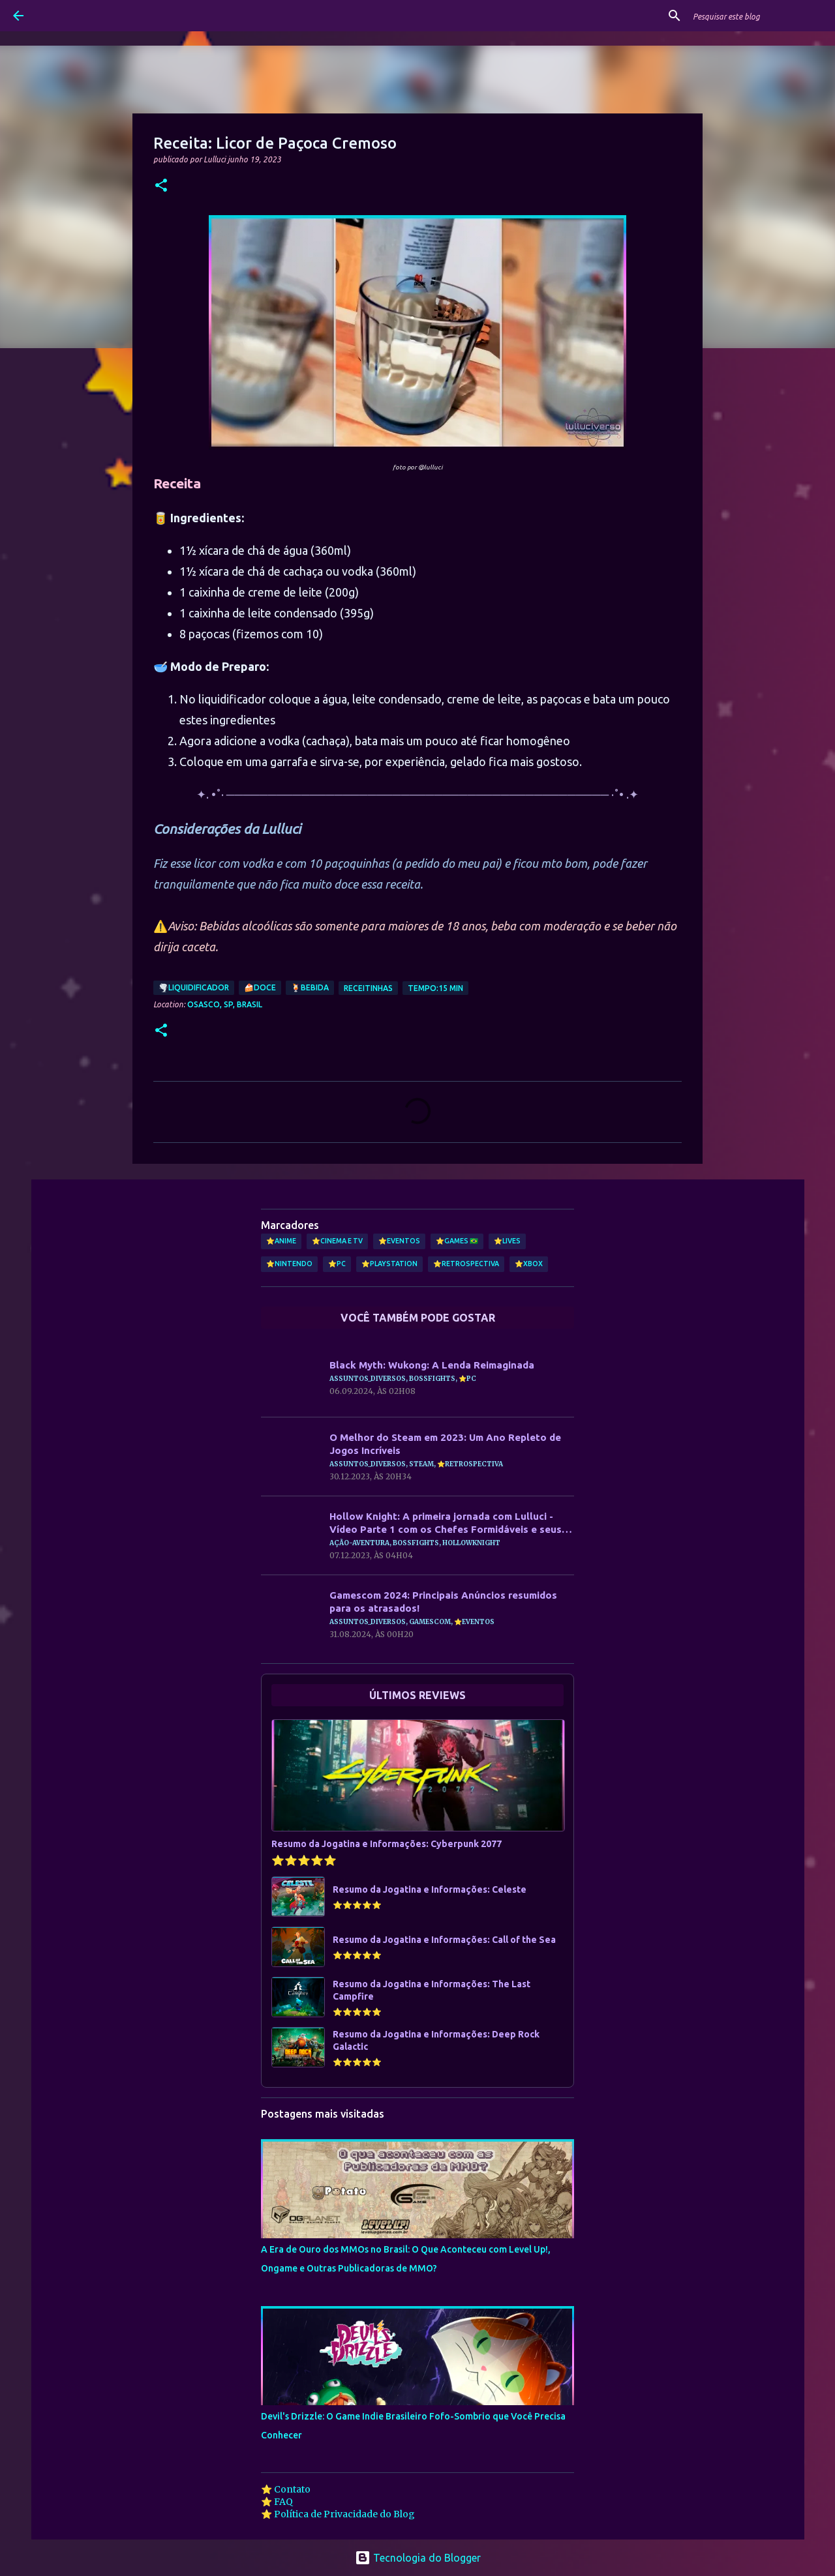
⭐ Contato (286, 2489)
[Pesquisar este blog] (756, 15)
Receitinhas (368, 988)
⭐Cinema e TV (337, 1241)
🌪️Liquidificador (194, 987)
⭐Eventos (399, 1241)
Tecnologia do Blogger (418, 2558)
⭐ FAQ (277, 2502)
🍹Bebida (310, 987)
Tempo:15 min (435, 988)
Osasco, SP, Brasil (224, 1004)
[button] (161, 185)
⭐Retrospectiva (466, 1263)
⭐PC (337, 1263)
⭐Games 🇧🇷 (457, 1241)
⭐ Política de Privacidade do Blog (338, 2514)
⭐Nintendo (289, 1263)
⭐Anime (281, 1241)
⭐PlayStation (389, 1263)
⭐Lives (507, 1241)
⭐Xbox (529, 1263)
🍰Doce (260, 987)
